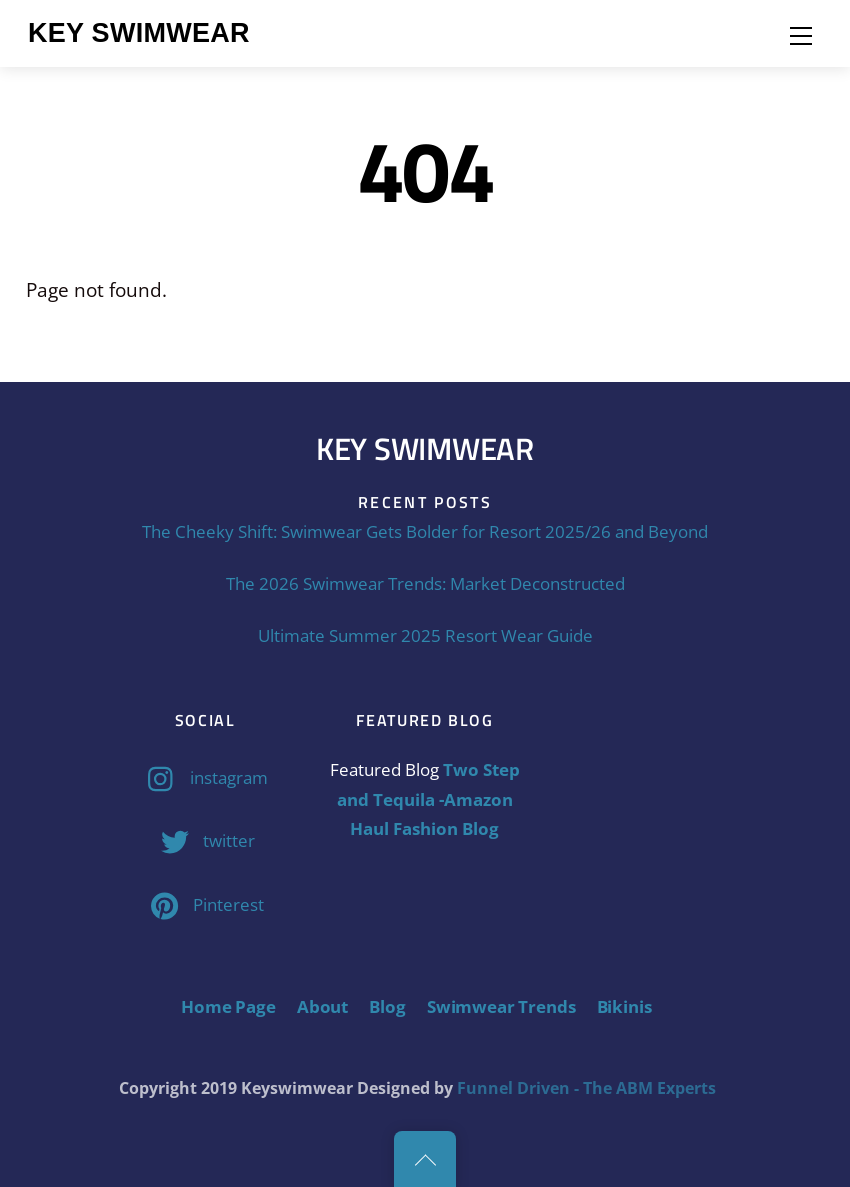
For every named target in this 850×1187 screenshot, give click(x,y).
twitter (203, 840)
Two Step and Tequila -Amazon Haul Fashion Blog (428, 799)
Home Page (228, 1006)
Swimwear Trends (501, 1006)
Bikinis (624, 1006)
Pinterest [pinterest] (202, 904)
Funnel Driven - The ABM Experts (586, 1088)
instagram (203, 777)
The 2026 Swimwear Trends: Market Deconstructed (425, 583)
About (322, 1006)
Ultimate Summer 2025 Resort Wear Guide (425, 635)
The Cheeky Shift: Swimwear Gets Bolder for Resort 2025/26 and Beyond (425, 531)
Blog (387, 1006)
